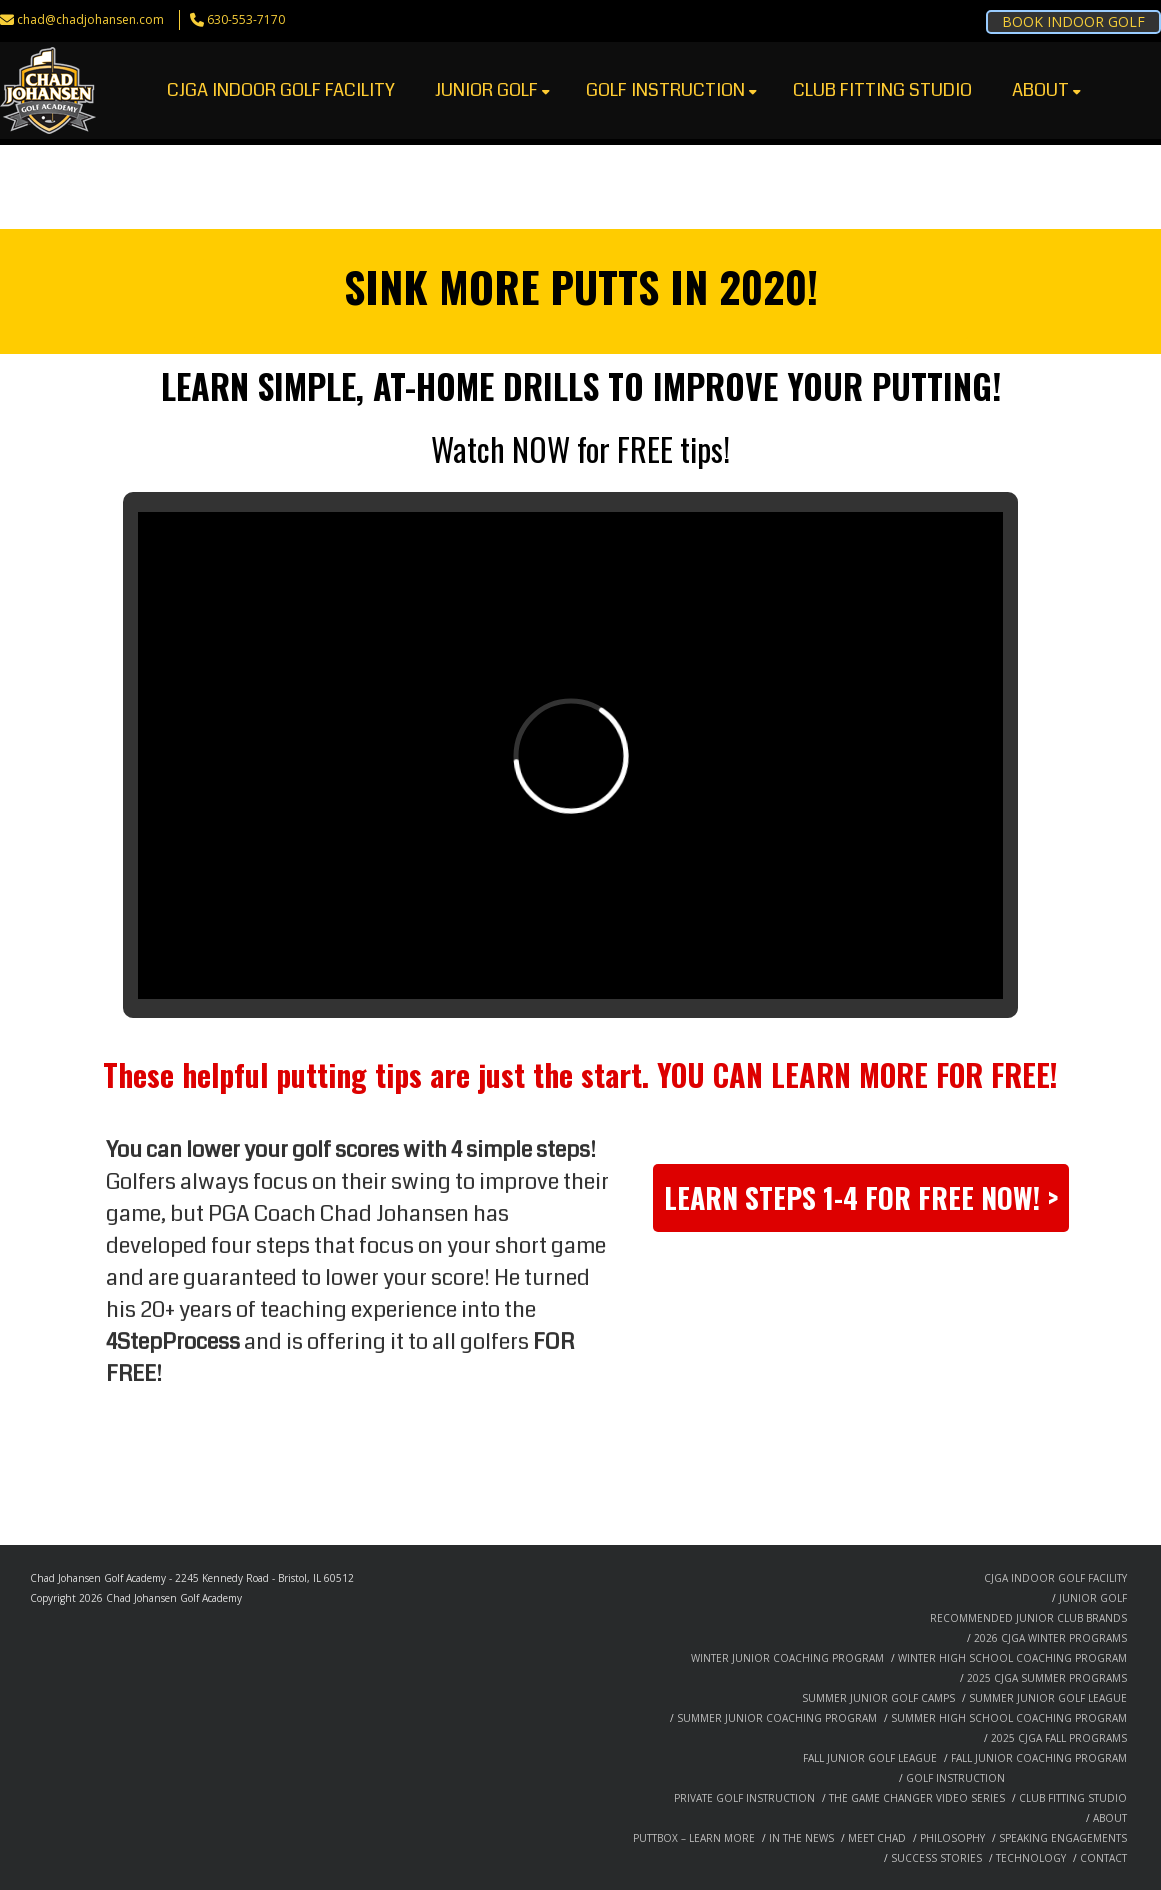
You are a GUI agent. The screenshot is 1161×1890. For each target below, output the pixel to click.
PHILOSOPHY (952, 1838)
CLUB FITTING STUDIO (882, 90)
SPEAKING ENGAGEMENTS (1063, 1838)
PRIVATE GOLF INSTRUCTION (744, 1798)
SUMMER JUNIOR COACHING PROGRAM (777, 1718)
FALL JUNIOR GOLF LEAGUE (870, 1758)
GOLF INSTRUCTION (671, 90)
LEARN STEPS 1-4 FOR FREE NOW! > (861, 1197)
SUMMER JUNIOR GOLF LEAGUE (1048, 1698)
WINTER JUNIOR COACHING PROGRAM (787, 1658)
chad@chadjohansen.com (90, 19)
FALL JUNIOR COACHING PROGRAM (1039, 1758)
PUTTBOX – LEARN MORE (694, 1838)
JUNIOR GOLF (492, 90)
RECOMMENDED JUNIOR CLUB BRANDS (1028, 1618)
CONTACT (1103, 1858)
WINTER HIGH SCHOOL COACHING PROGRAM (1012, 1658)
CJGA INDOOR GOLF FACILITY (281, 90)
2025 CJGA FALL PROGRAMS (1059, 1738)
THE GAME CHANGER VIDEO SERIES (917, 1798)
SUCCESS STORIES (936, 1858)
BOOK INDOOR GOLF (1073, 21)
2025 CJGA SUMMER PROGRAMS (1047, 1678)
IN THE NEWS (801, 1838)
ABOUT (1046, 90)
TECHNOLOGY (1031, 1858)
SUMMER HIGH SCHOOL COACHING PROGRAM (1009, 1718)
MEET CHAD (877, 1838)
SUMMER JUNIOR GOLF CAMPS (878, 1698)
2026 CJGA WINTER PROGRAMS (1050, 1638)
